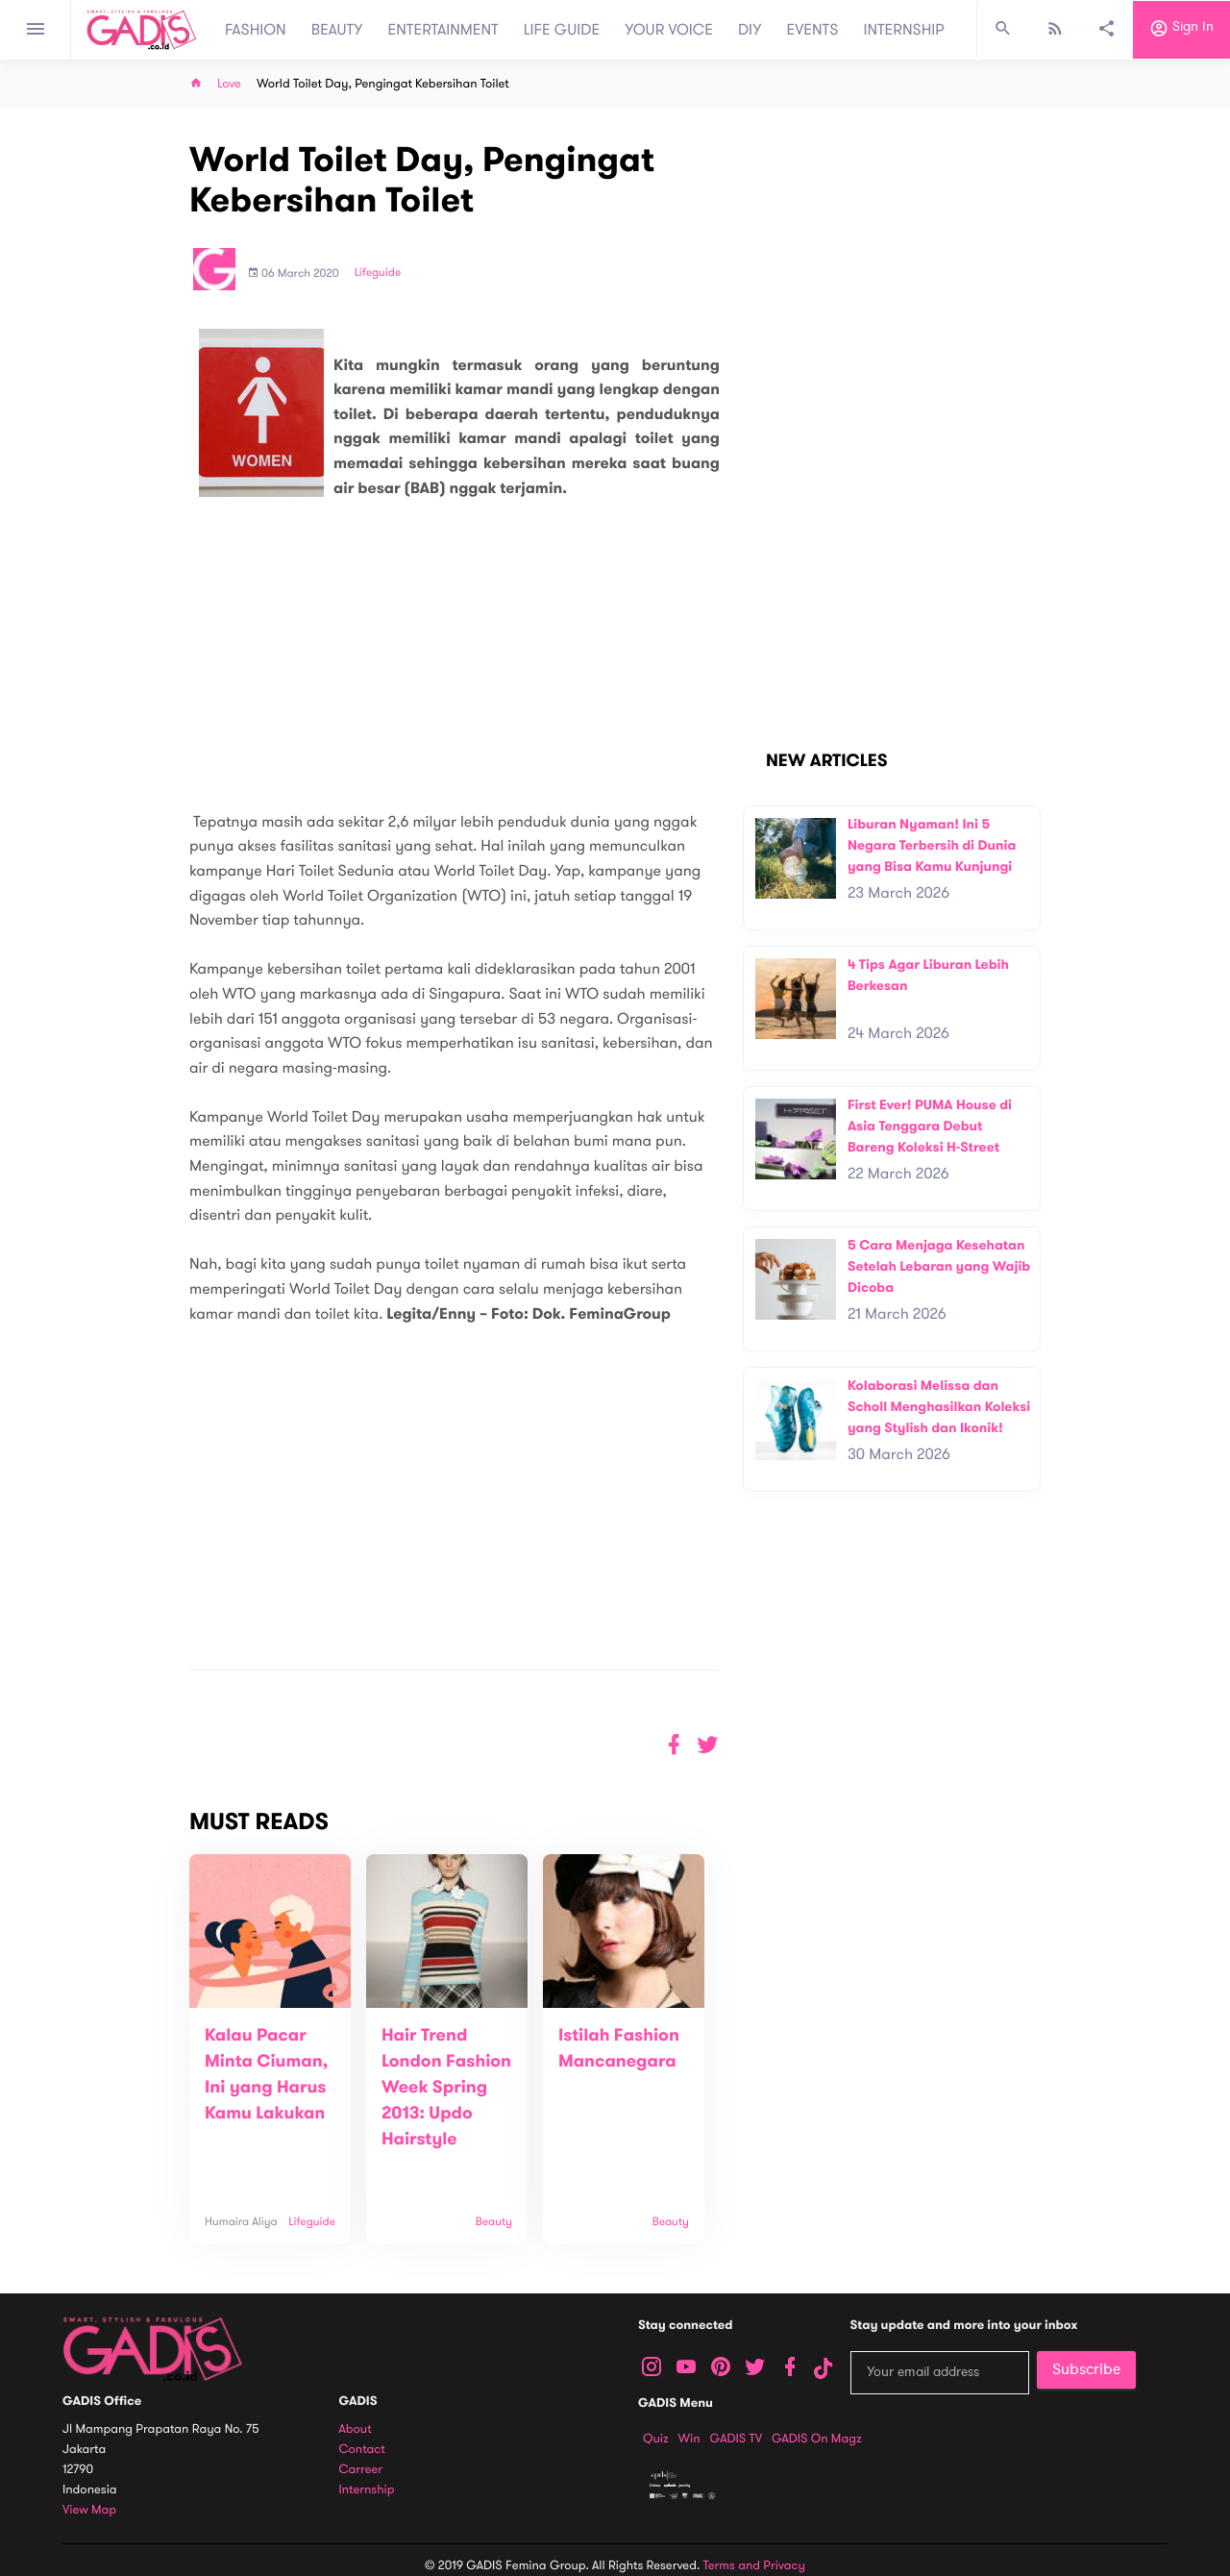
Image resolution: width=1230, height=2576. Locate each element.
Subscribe (1086, 2369)
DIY (750, 29)
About (355, 2429)
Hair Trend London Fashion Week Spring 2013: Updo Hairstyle (446, 2087)
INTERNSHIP (904, 29)
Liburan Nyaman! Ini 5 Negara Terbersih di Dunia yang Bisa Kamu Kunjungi (932, 845)
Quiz (656, 2438)
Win (689, 2438)
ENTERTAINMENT (443, 29)
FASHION (255, 29)
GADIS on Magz (817, 2438)
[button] (708, 1745)
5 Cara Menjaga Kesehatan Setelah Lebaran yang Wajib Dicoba (939, 1266)
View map (89, 2510)
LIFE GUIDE (562, 29)
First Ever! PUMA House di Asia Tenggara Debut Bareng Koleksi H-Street (930, 1125)
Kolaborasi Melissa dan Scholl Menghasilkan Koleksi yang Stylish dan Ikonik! (939, 1406)
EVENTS (813, 29)
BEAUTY (337, 29)
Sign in (1181, 29)
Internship (367, 2490)
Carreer (361, 2470)
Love (229, 84)
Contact (362, 2449)
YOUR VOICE (669, 29)
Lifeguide (378, 273)
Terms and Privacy (754, 2565)
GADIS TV (736, 2438)
